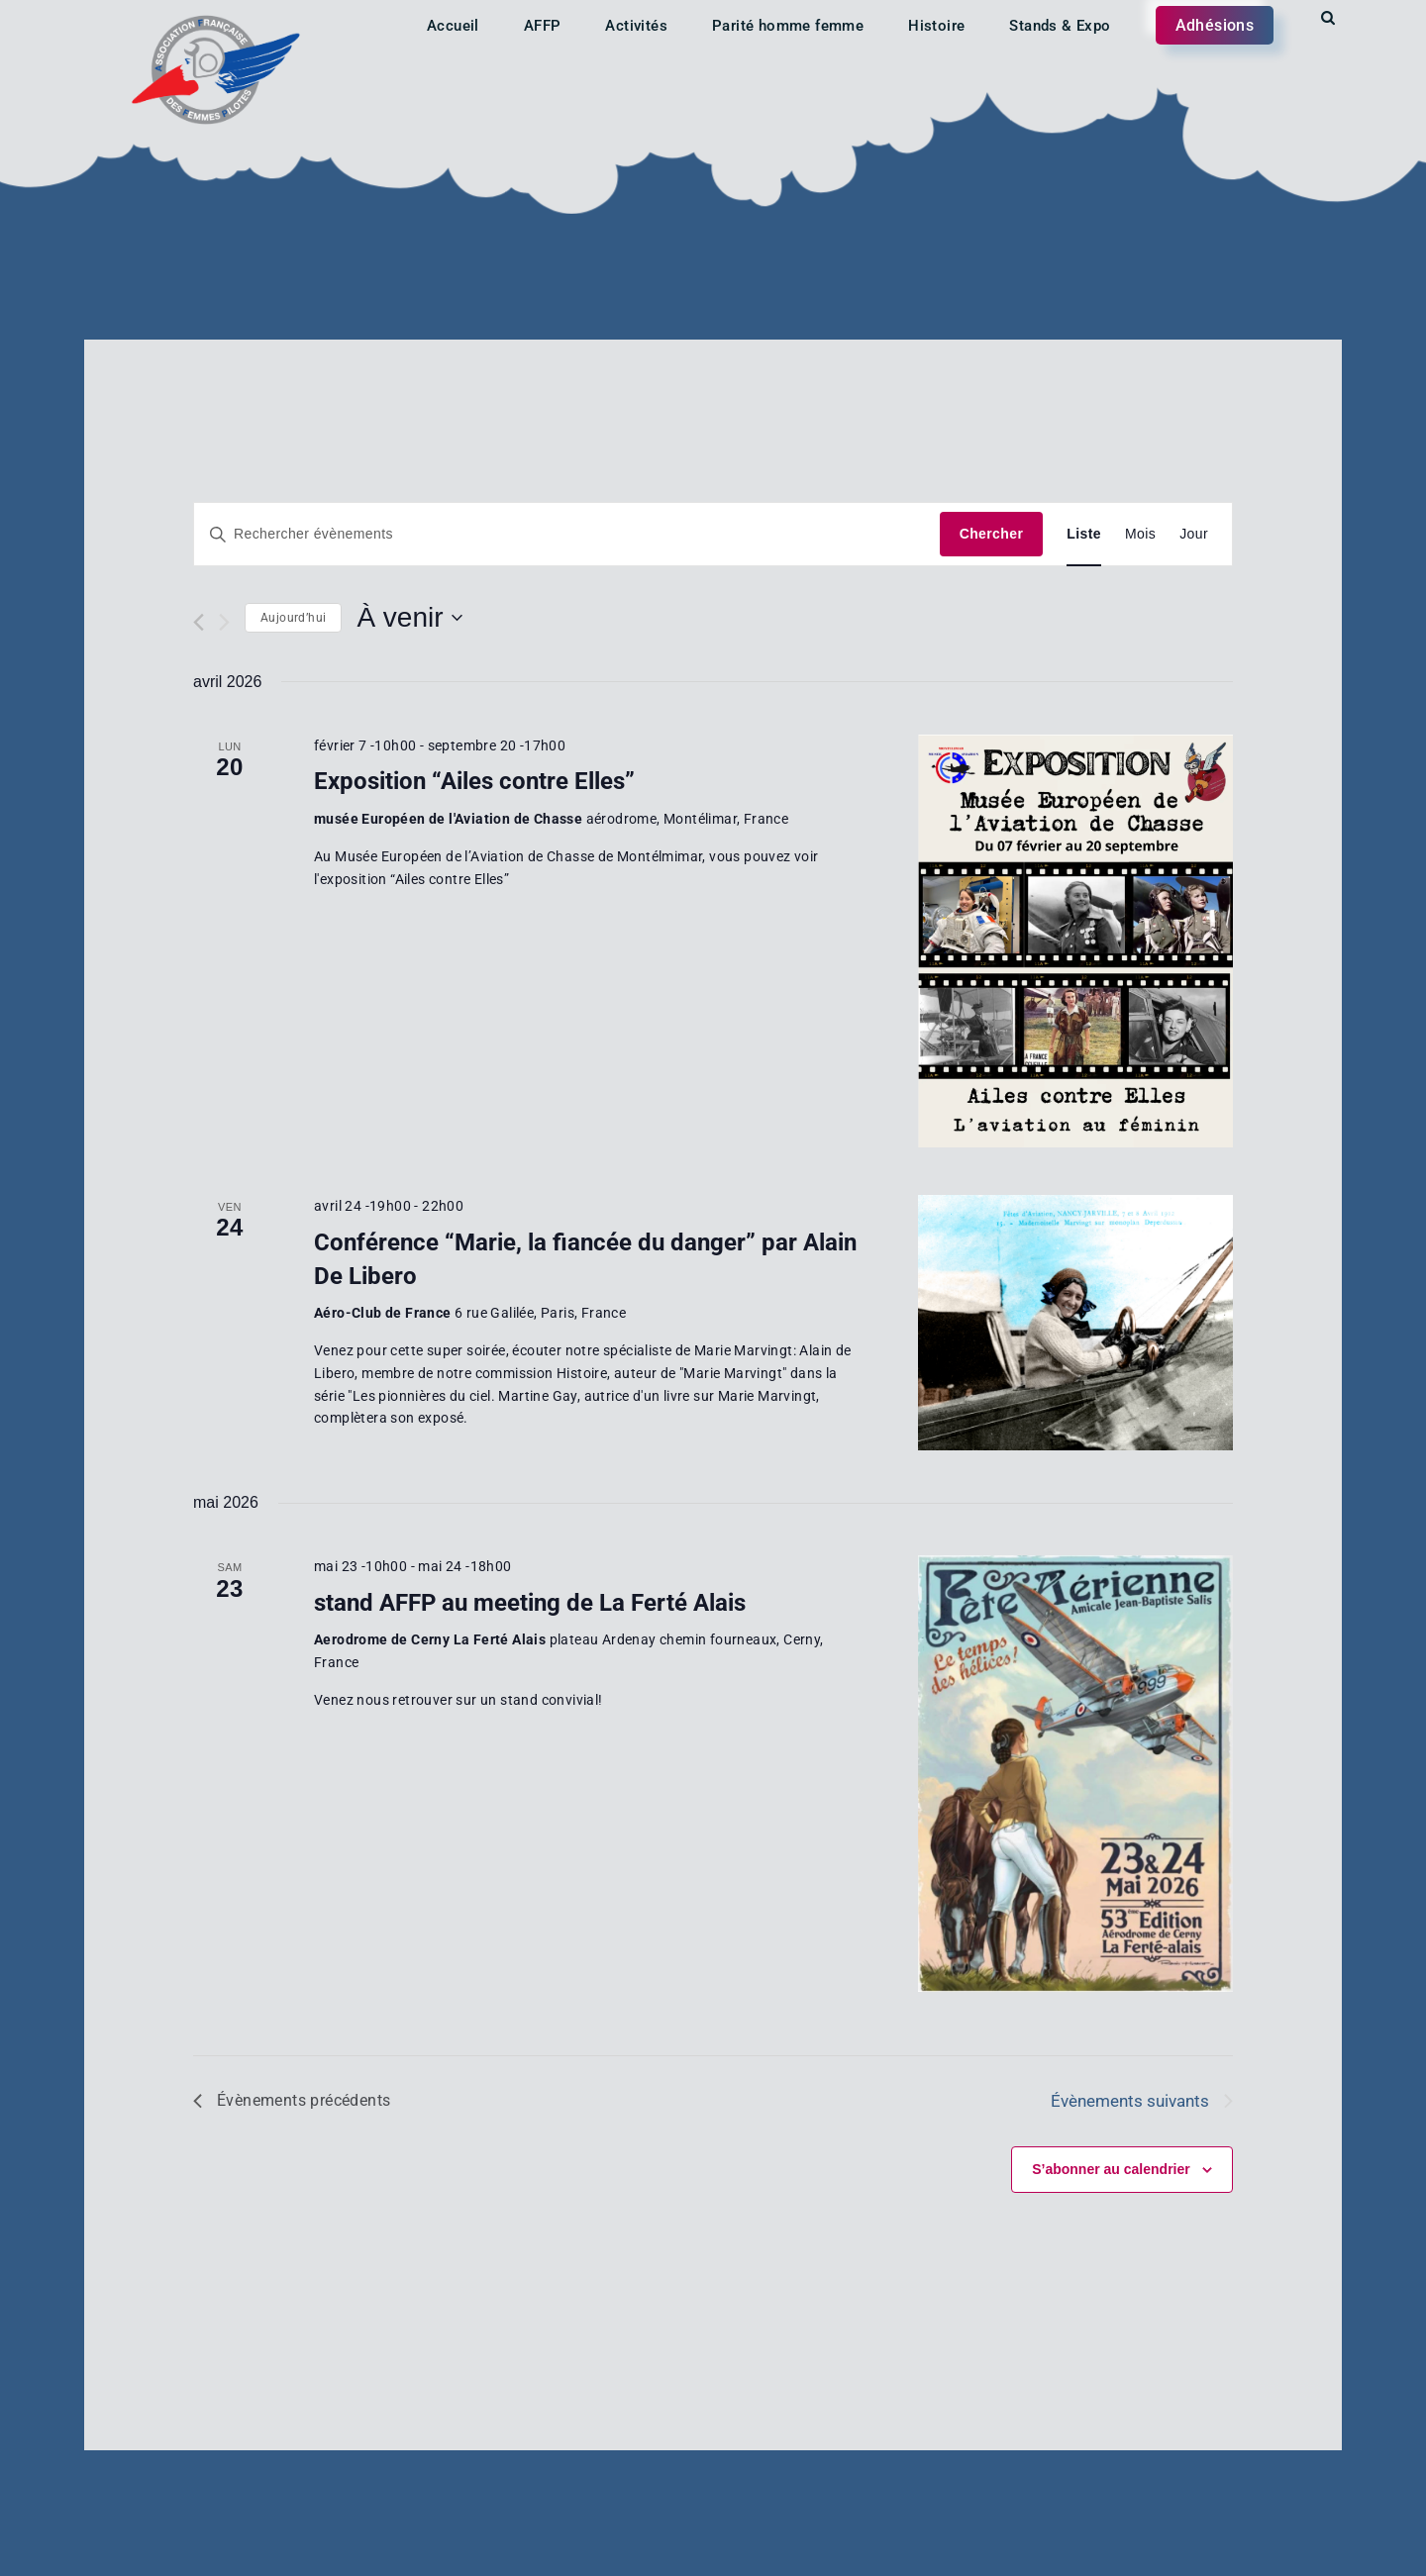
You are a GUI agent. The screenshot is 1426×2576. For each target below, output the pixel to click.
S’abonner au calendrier (1111, 2169)
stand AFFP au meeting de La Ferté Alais (530, 1603)
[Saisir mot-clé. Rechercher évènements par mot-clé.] (567, 534)
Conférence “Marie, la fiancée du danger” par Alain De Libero (585, 1259)
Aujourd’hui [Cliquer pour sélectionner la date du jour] (293, 618)
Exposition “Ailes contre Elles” (474, 781)
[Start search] (1328, 18)
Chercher (992, 534)
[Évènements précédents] (198, 622)
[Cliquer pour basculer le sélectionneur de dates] (408, 618)
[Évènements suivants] (224, 622)
